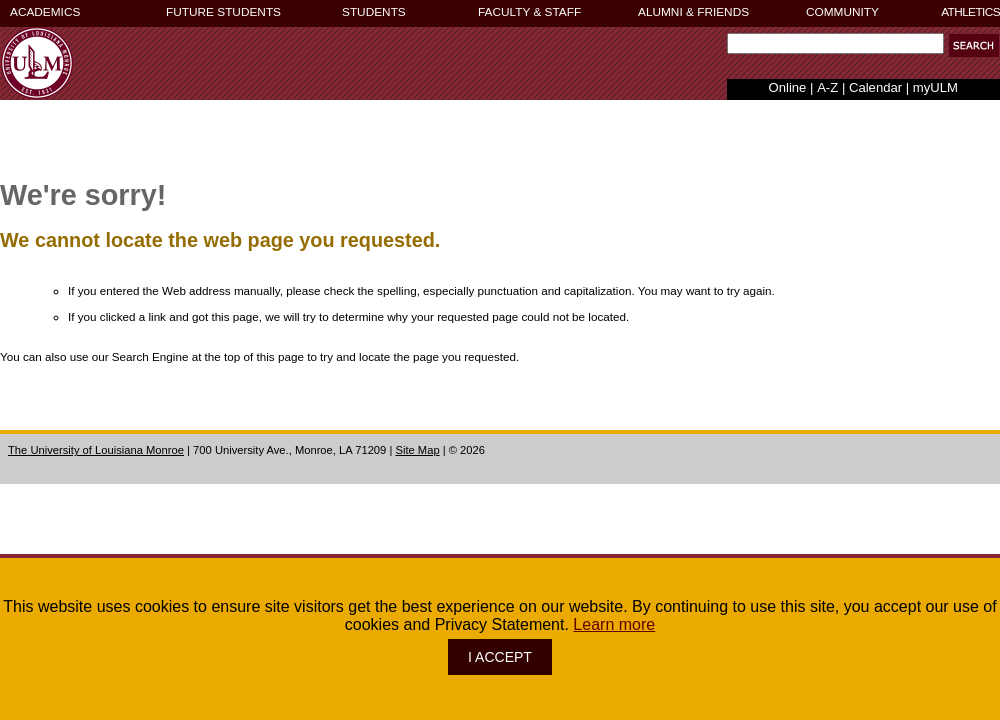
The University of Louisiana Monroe (96, 450)
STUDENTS (374, 12)
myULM (935, 87)
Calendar (875, 87)
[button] (974, 45)
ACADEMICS (45, 12)
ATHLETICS (970, 12)
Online (788, 87)
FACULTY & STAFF (529, 12)
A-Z (827, 87)
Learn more (614, 624)
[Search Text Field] (835, 43)
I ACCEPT (500, 657)
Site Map (417, 450)
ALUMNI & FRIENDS (693, 12)
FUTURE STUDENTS (223, 12)
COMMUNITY (842, 12)
